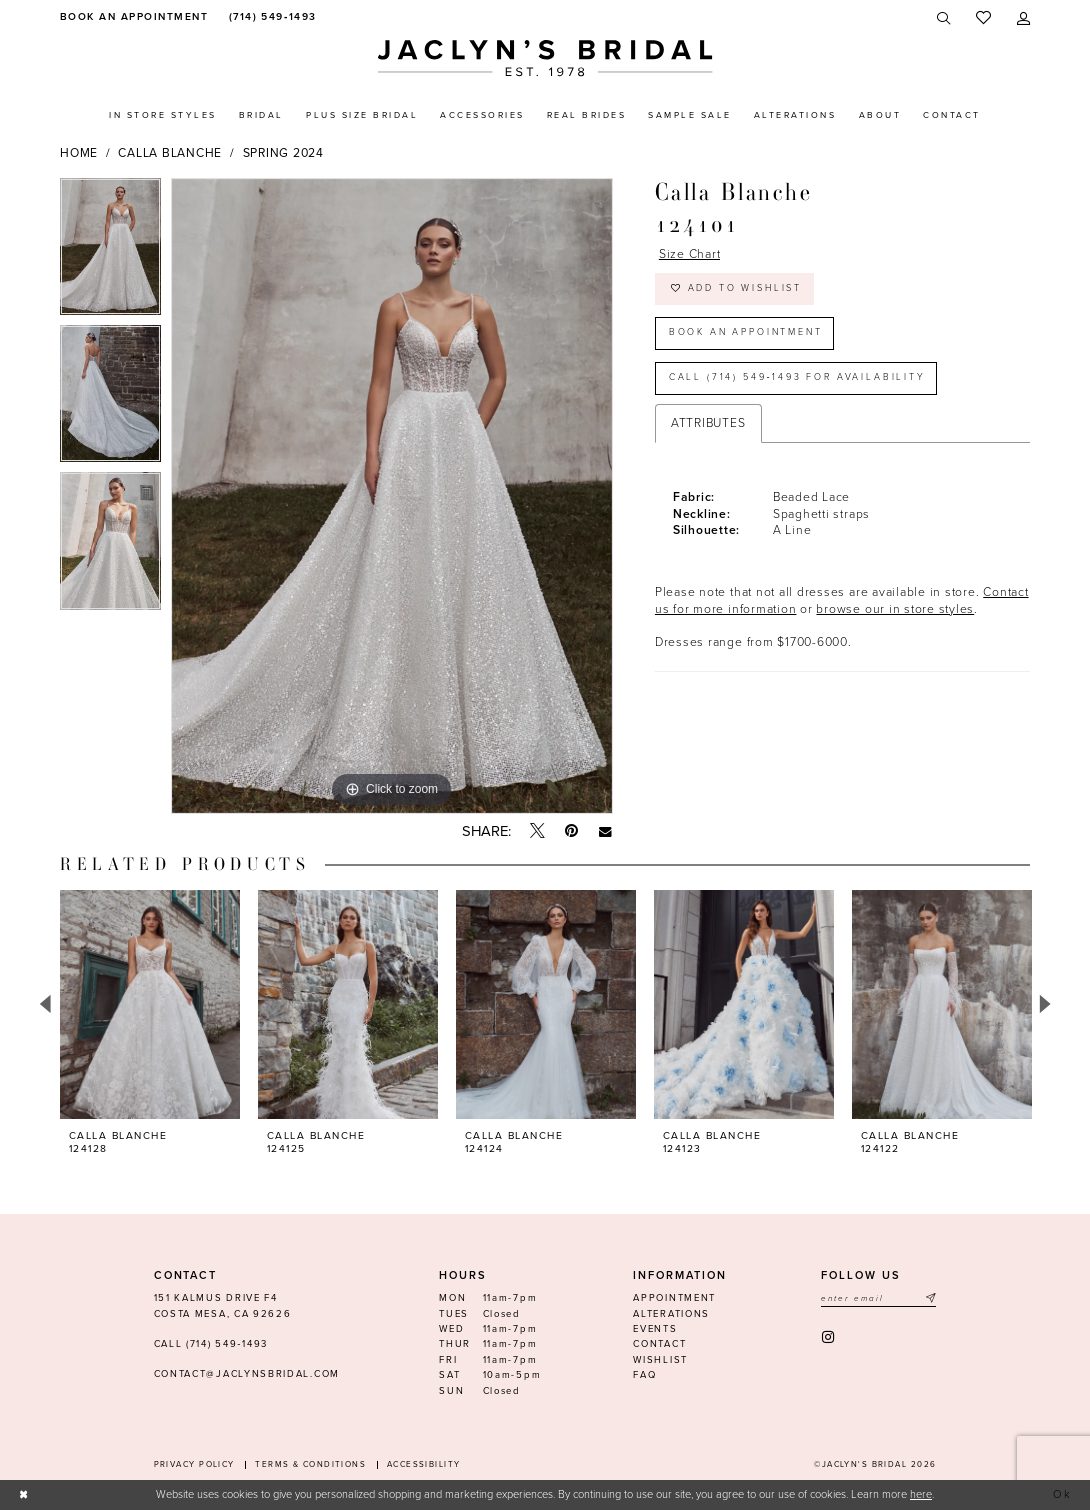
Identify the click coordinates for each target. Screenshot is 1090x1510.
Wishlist (660, 1360)
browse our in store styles (895, 609)
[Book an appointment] (131, 17)
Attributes (708, 423)
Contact (659, 1344)
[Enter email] (878, 1298)
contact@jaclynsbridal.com (247, 1374)
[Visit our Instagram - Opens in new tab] (829, 1337)
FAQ (644, 1375)
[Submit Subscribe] (930, 1298)
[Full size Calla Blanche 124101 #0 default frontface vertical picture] (392, 496)
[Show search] (944, 18)
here (921, 1494)
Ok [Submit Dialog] (1063, 1494)
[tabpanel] (110, 251)
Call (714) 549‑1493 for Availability (797, 378)
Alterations (671, 1314)
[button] (1023, 18)
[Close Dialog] (24, 1495)
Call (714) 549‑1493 (211, 1344)
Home (79, 153)
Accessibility (424, 1464)
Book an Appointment (746, 333)
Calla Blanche (170, 153)
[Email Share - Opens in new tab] (605, 831)
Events (655, 1329)
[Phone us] (270, 17)
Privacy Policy (194, 1464)
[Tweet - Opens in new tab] (537, 832)
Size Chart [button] (690, 254)
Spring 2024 (283, 153)
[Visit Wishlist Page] (983, 18)
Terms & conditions (310, 1464)
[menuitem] (131, 17)
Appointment (674, 1298)
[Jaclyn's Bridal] (545, 58)
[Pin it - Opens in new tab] (571, 831)
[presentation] (150, 1004)
